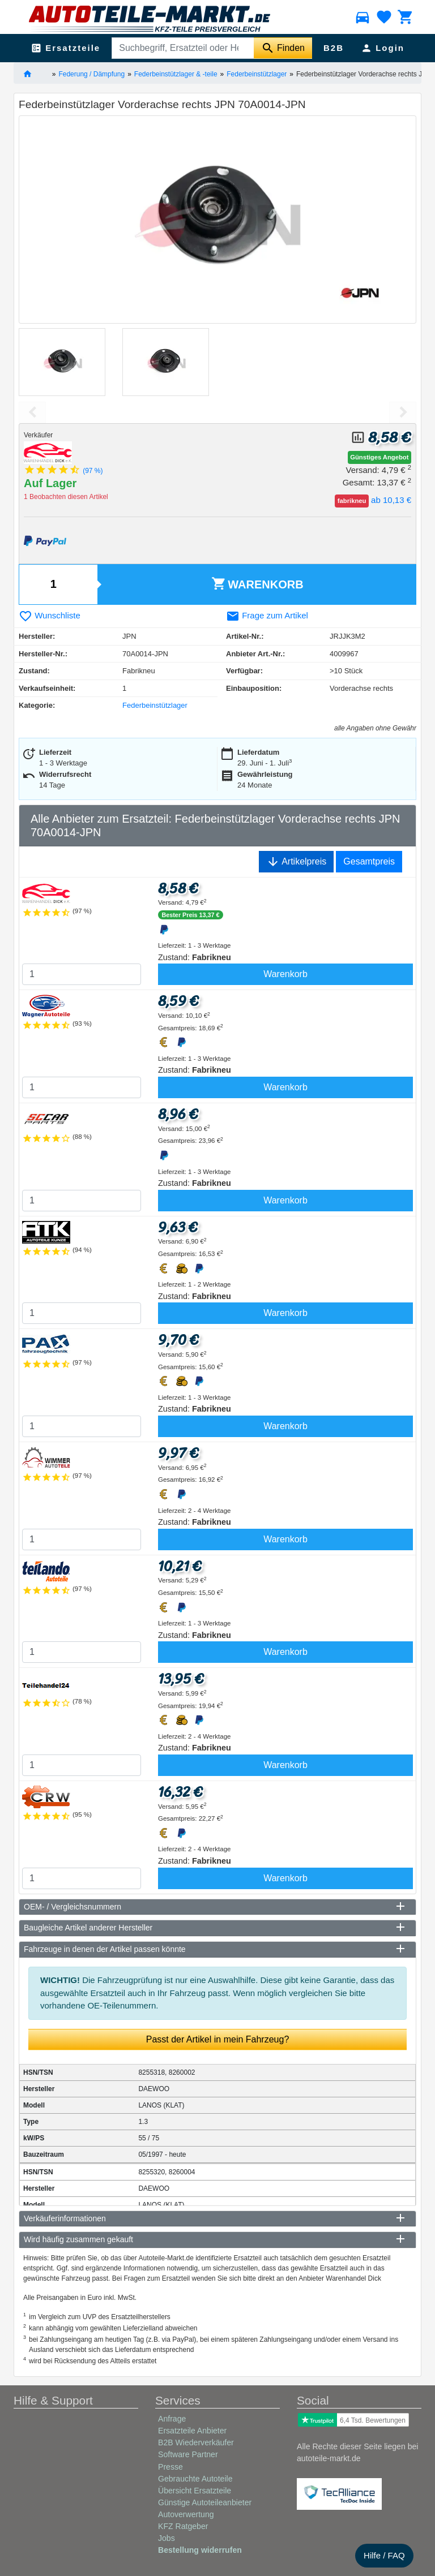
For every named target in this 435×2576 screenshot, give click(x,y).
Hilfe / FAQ (384, 2555)
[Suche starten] (283, 48)
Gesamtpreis (369, 861)
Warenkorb (257, 583)
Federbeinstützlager (257, 73)
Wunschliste (49, 615)
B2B (333, 48)
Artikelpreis (296, 861)
